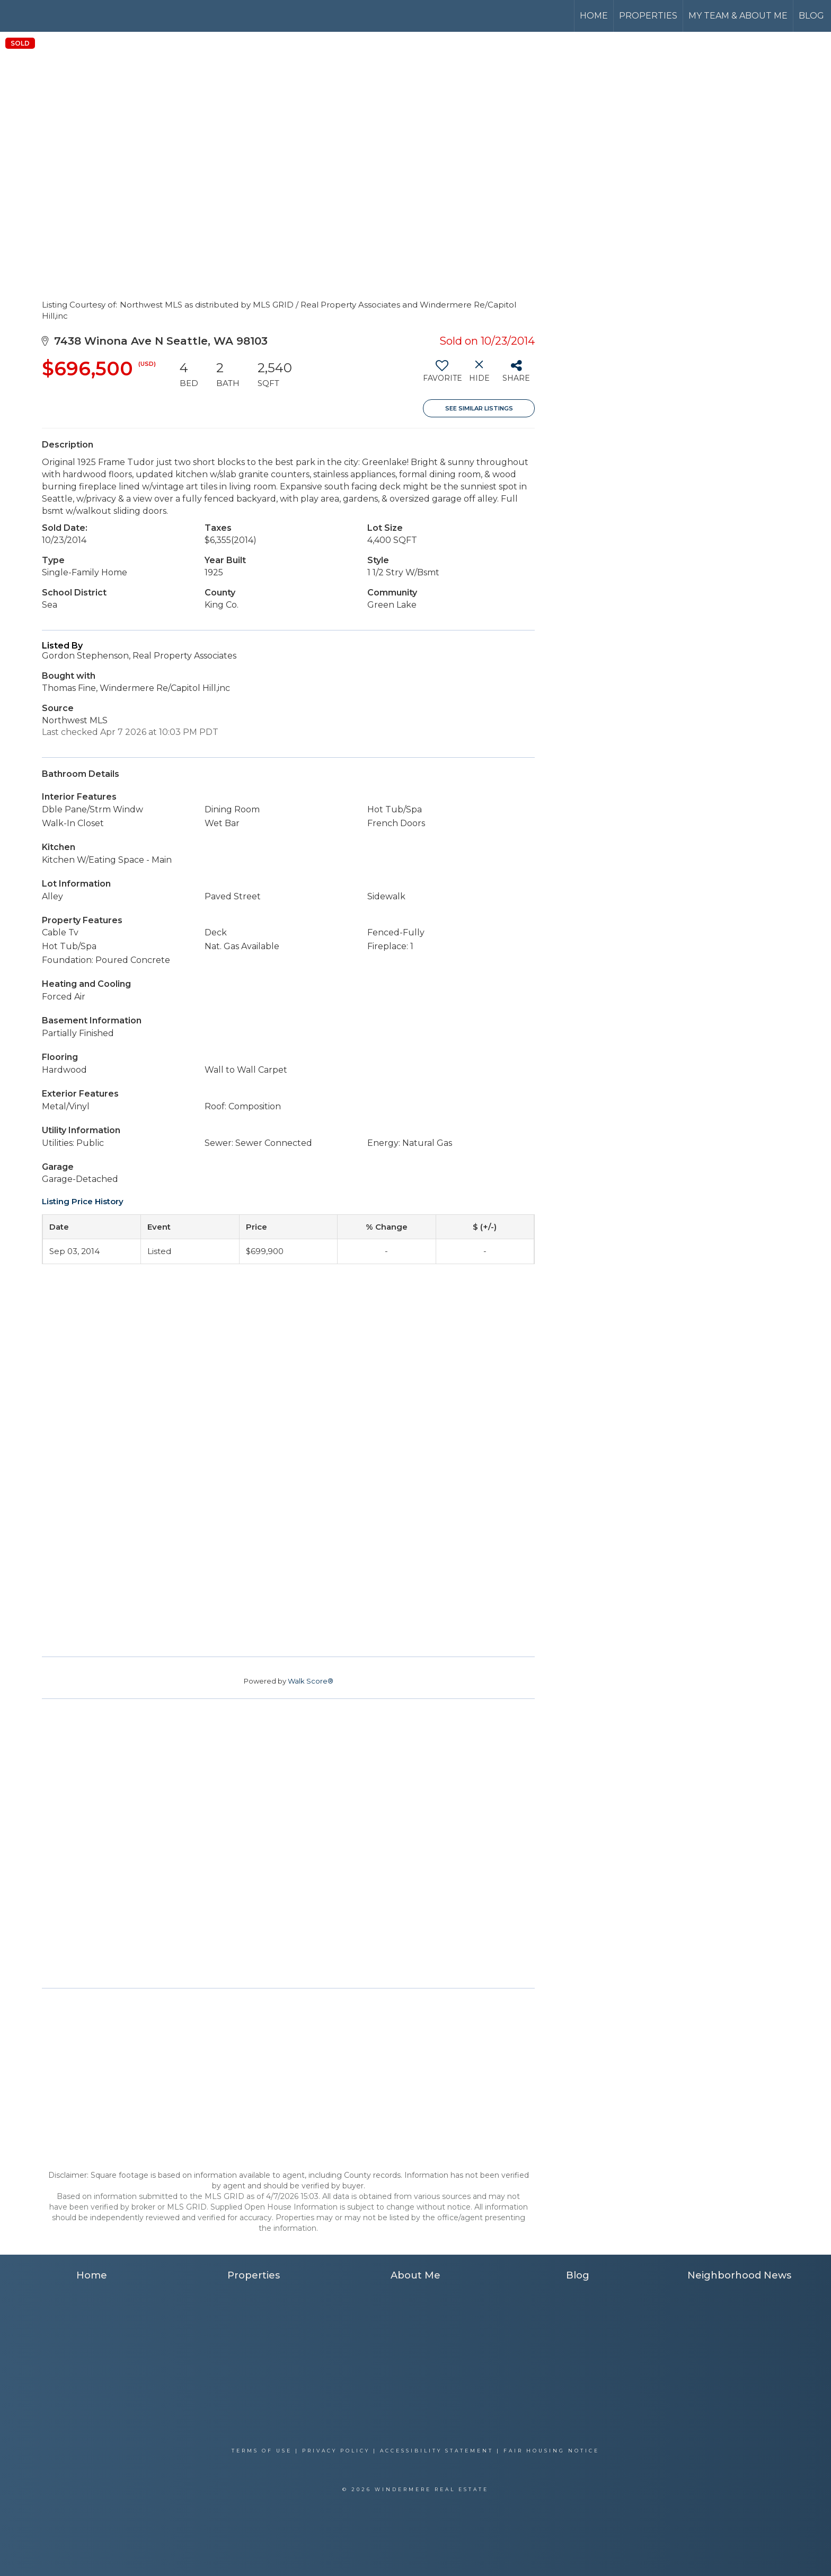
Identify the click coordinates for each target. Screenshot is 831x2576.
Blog (811, 16)
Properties (648, 16)
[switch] (442, 375)
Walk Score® (310, 1681)
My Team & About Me (738, 16)
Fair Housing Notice (551, 2451)
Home (594, 16)
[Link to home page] (48, 16)
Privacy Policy (336, 2451)
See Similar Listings (479, 408)
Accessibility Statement (436, 2451)
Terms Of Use (262, 2451)
